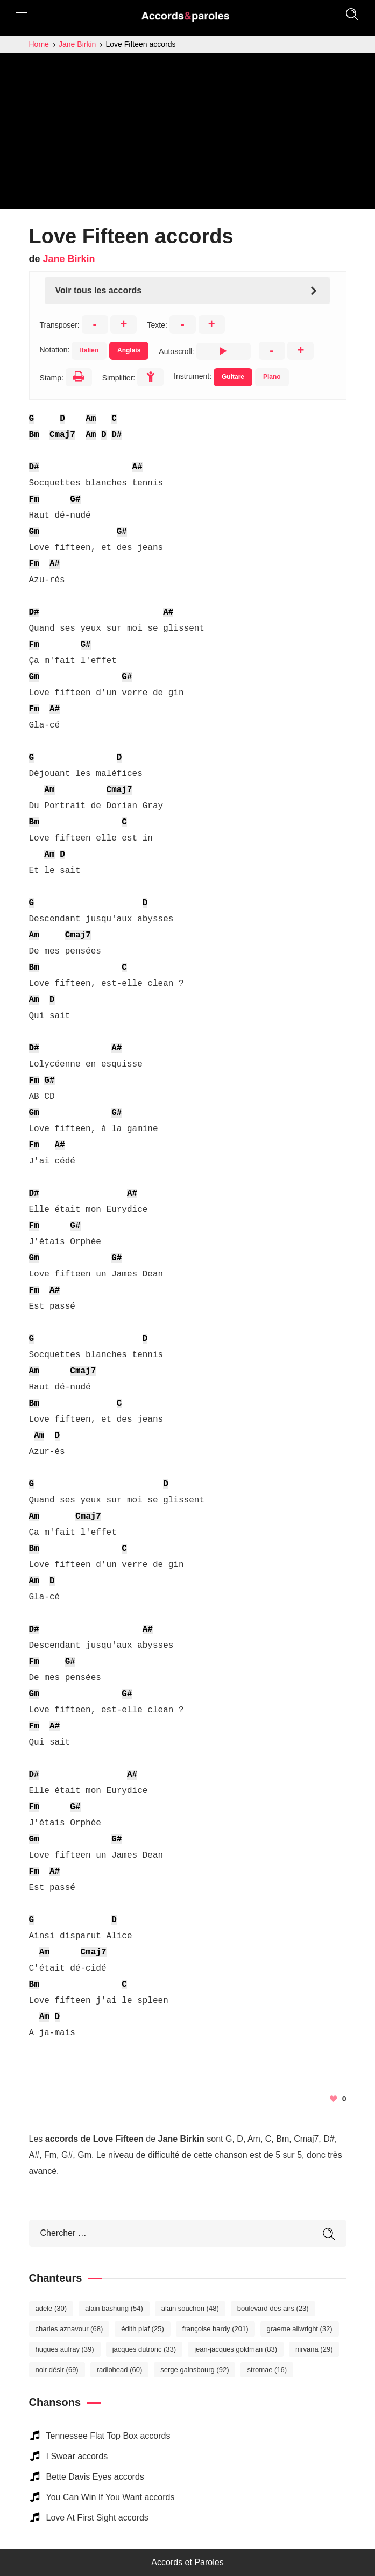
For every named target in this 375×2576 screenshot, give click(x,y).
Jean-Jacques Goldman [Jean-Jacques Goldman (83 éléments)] (235, 2349)
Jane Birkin (69, 258)
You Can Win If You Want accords (110, 2497)
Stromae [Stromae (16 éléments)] (267, 2370)
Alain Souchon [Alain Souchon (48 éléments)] (190, 2308)
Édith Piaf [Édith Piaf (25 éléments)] (142, 2329)
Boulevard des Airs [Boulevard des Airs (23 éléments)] (273, 2308)
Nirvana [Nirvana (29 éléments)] (313, 2349)
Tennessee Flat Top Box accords (108, 2435)
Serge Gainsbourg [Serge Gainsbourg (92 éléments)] (194, 2370)
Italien (89, 350)
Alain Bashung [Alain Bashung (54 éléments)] (114, 2308)
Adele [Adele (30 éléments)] (51, 2308)
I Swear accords (77, 2456)
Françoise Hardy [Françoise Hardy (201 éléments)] (215, 2329)
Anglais (128, 350)
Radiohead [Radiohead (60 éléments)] (120, 2370)
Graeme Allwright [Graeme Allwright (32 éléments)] (299, 2329)
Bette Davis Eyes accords (95, 2476)
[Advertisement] (187, 133)
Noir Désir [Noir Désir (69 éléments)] (57, 2370)
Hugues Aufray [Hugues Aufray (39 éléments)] (65, 2349)
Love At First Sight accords (97, 2517)
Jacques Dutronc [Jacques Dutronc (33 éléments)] (144, 2349)
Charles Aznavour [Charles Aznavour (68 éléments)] (69, 2329)
